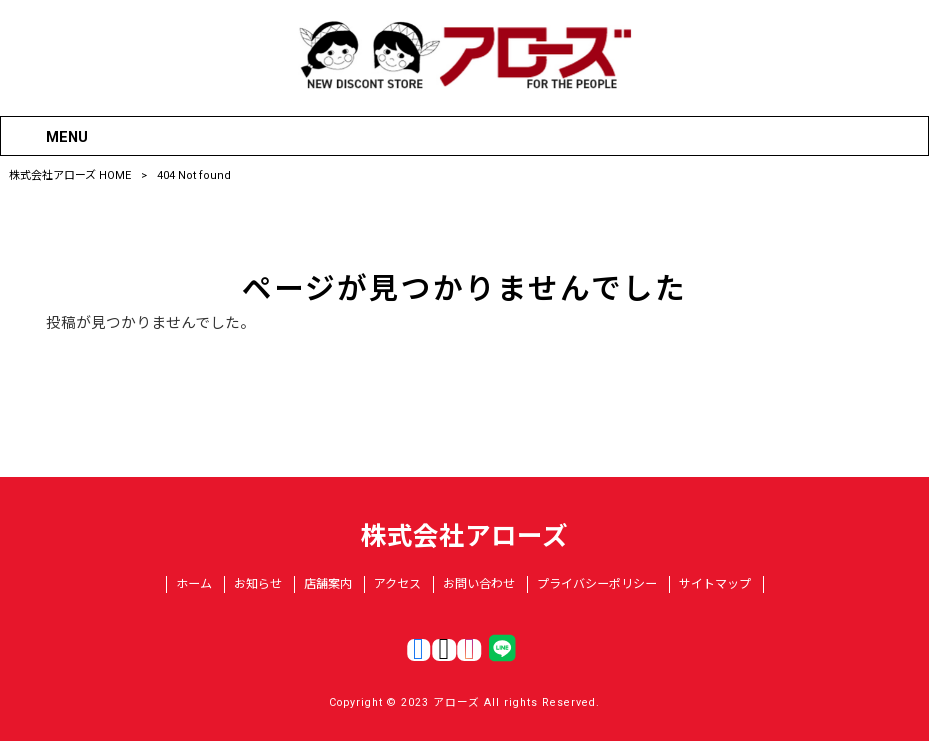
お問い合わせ (479, 584)
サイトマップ (715, 584)
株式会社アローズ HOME (70, 175)
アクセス (397, 584)
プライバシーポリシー (597, 584)
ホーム (194, 584)
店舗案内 (328, 584)
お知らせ (258, 584)
